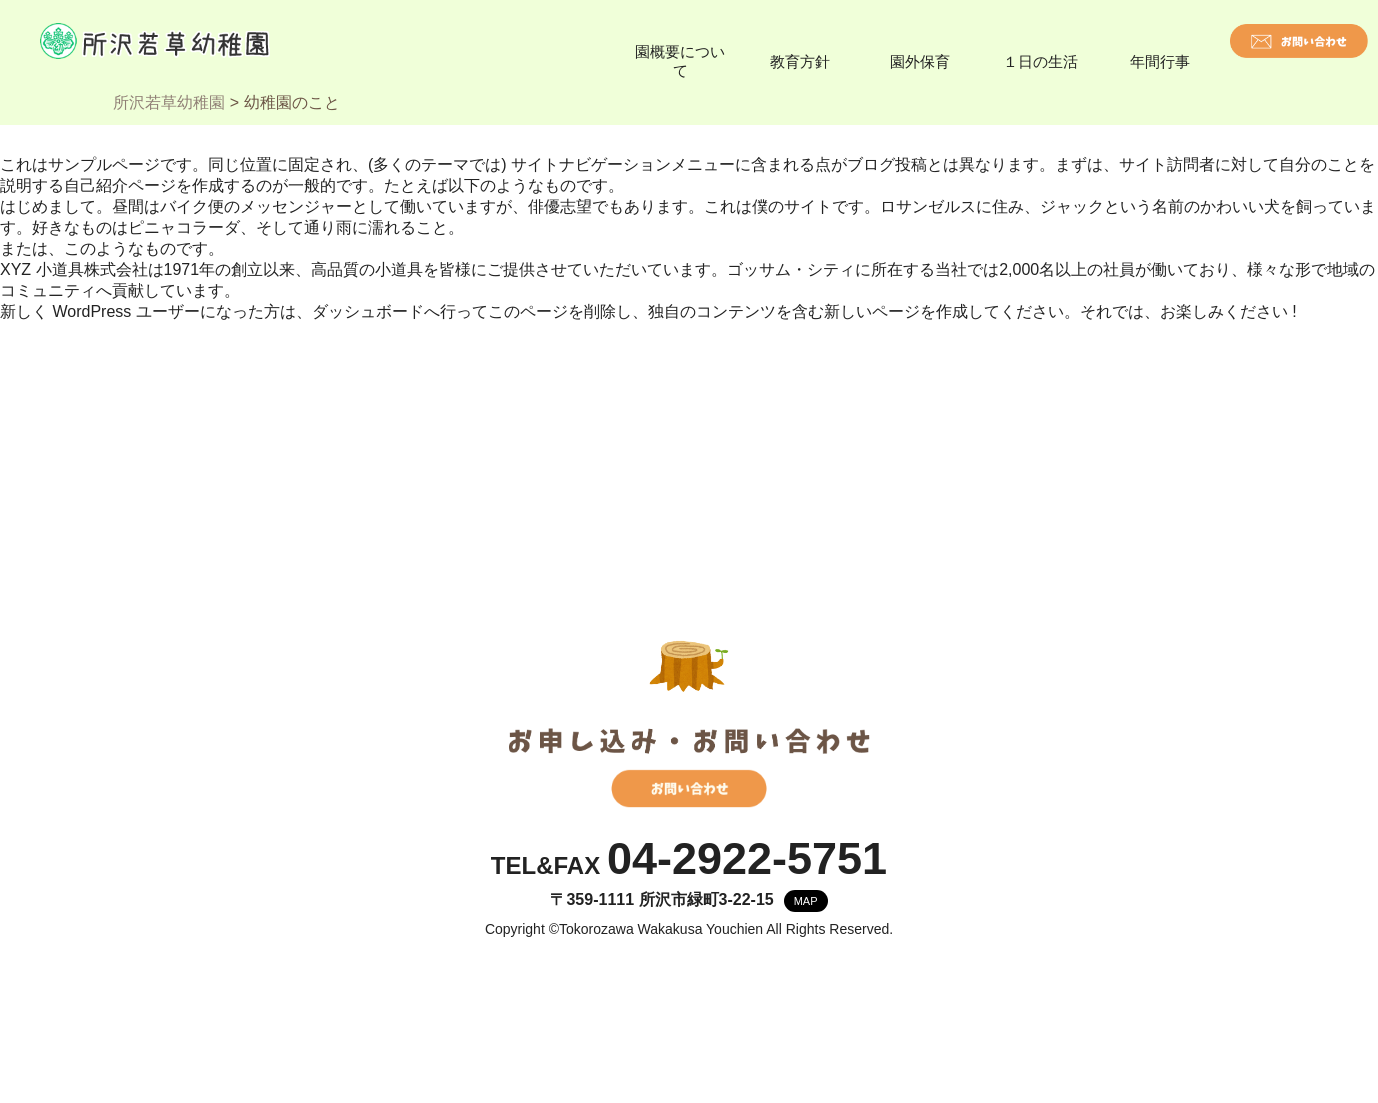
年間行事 (1160, 61)
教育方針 (800, 61)
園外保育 (920, 61)
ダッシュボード (368, 311)
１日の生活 (1040, 61)
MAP (806, 901)
